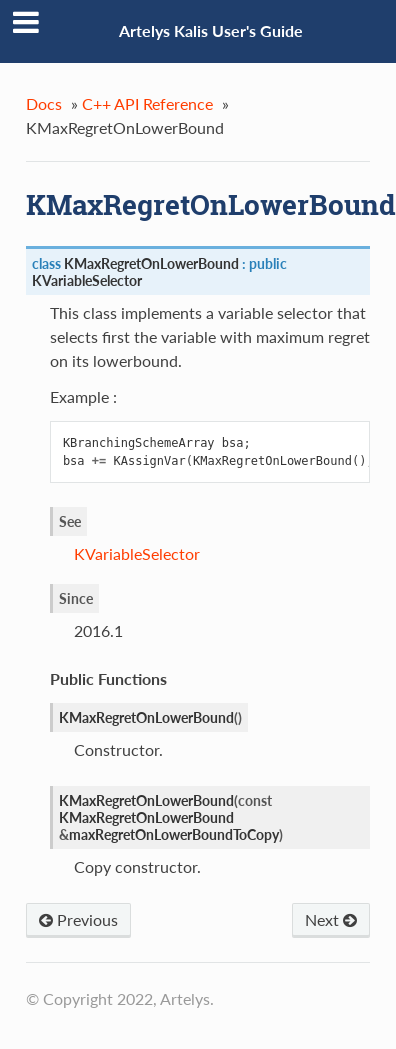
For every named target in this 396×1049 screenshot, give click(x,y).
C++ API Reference (147, 103)
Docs (44, 103)
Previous (78, 919)
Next (331, 919)
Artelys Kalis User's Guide (211, 30)
